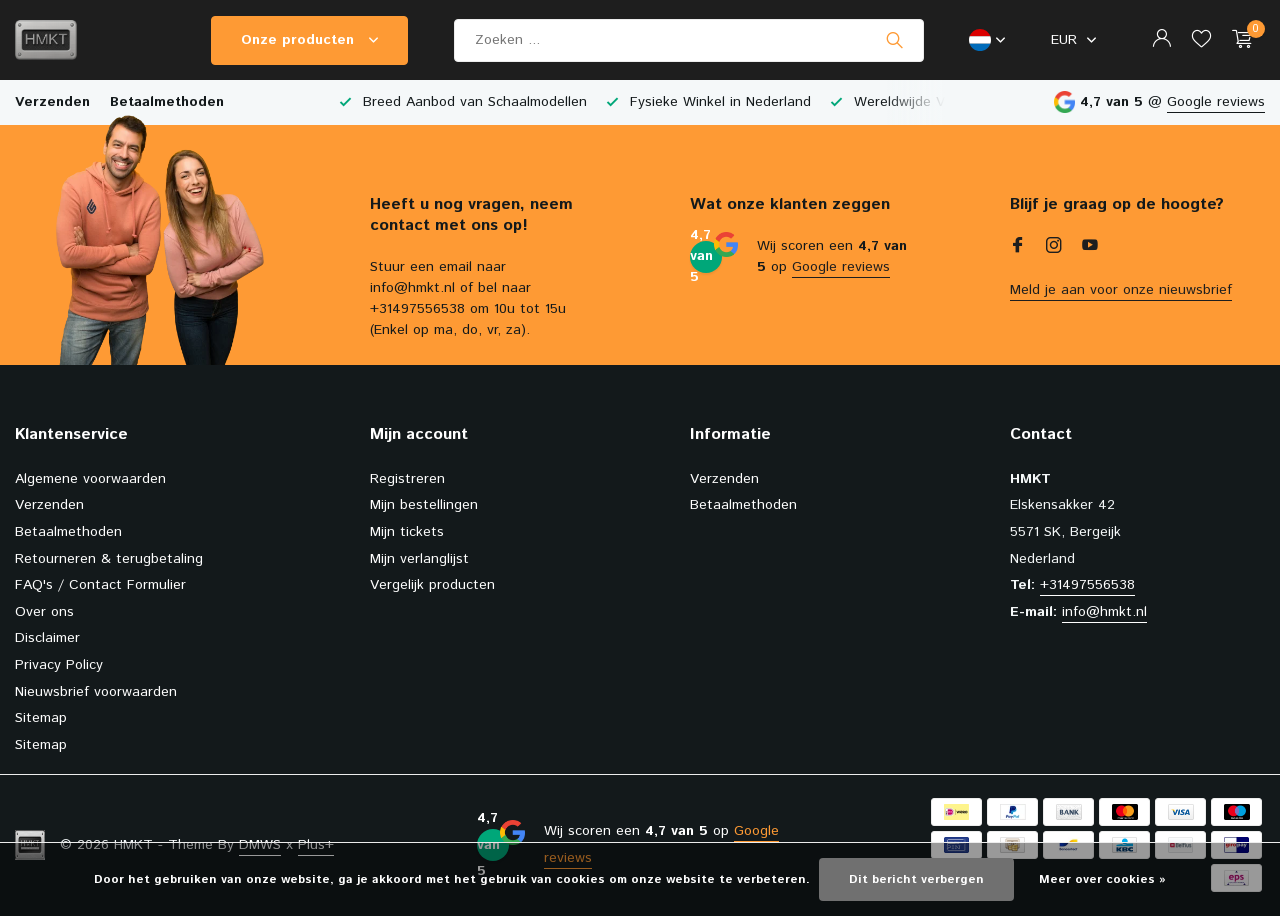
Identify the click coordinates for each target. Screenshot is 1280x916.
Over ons (44, 612)
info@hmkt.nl (1104, 612)
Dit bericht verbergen (916, 879)
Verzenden (52, 102)
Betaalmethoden (167, 102)
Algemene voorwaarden (90, 479)
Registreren (407, 479)
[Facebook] (1018, 248)
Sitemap (41, 718)
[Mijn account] (1161, 40)
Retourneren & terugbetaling (109, 559)
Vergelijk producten (432, 585)
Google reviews (1216, 102)
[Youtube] (1090, 248)
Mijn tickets (407, 532)
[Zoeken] (689, 40)
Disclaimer (47, 638)
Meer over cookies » (1102, 879)
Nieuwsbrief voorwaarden (96, 692)
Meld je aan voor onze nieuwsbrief (1121, 290)
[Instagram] (1054, 248)
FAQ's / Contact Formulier (100, 585)
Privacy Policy (59, 665)
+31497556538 (1087, 585)
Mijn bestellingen (424, 505)
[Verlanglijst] (1201, 40)
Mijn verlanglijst (419, 559)
